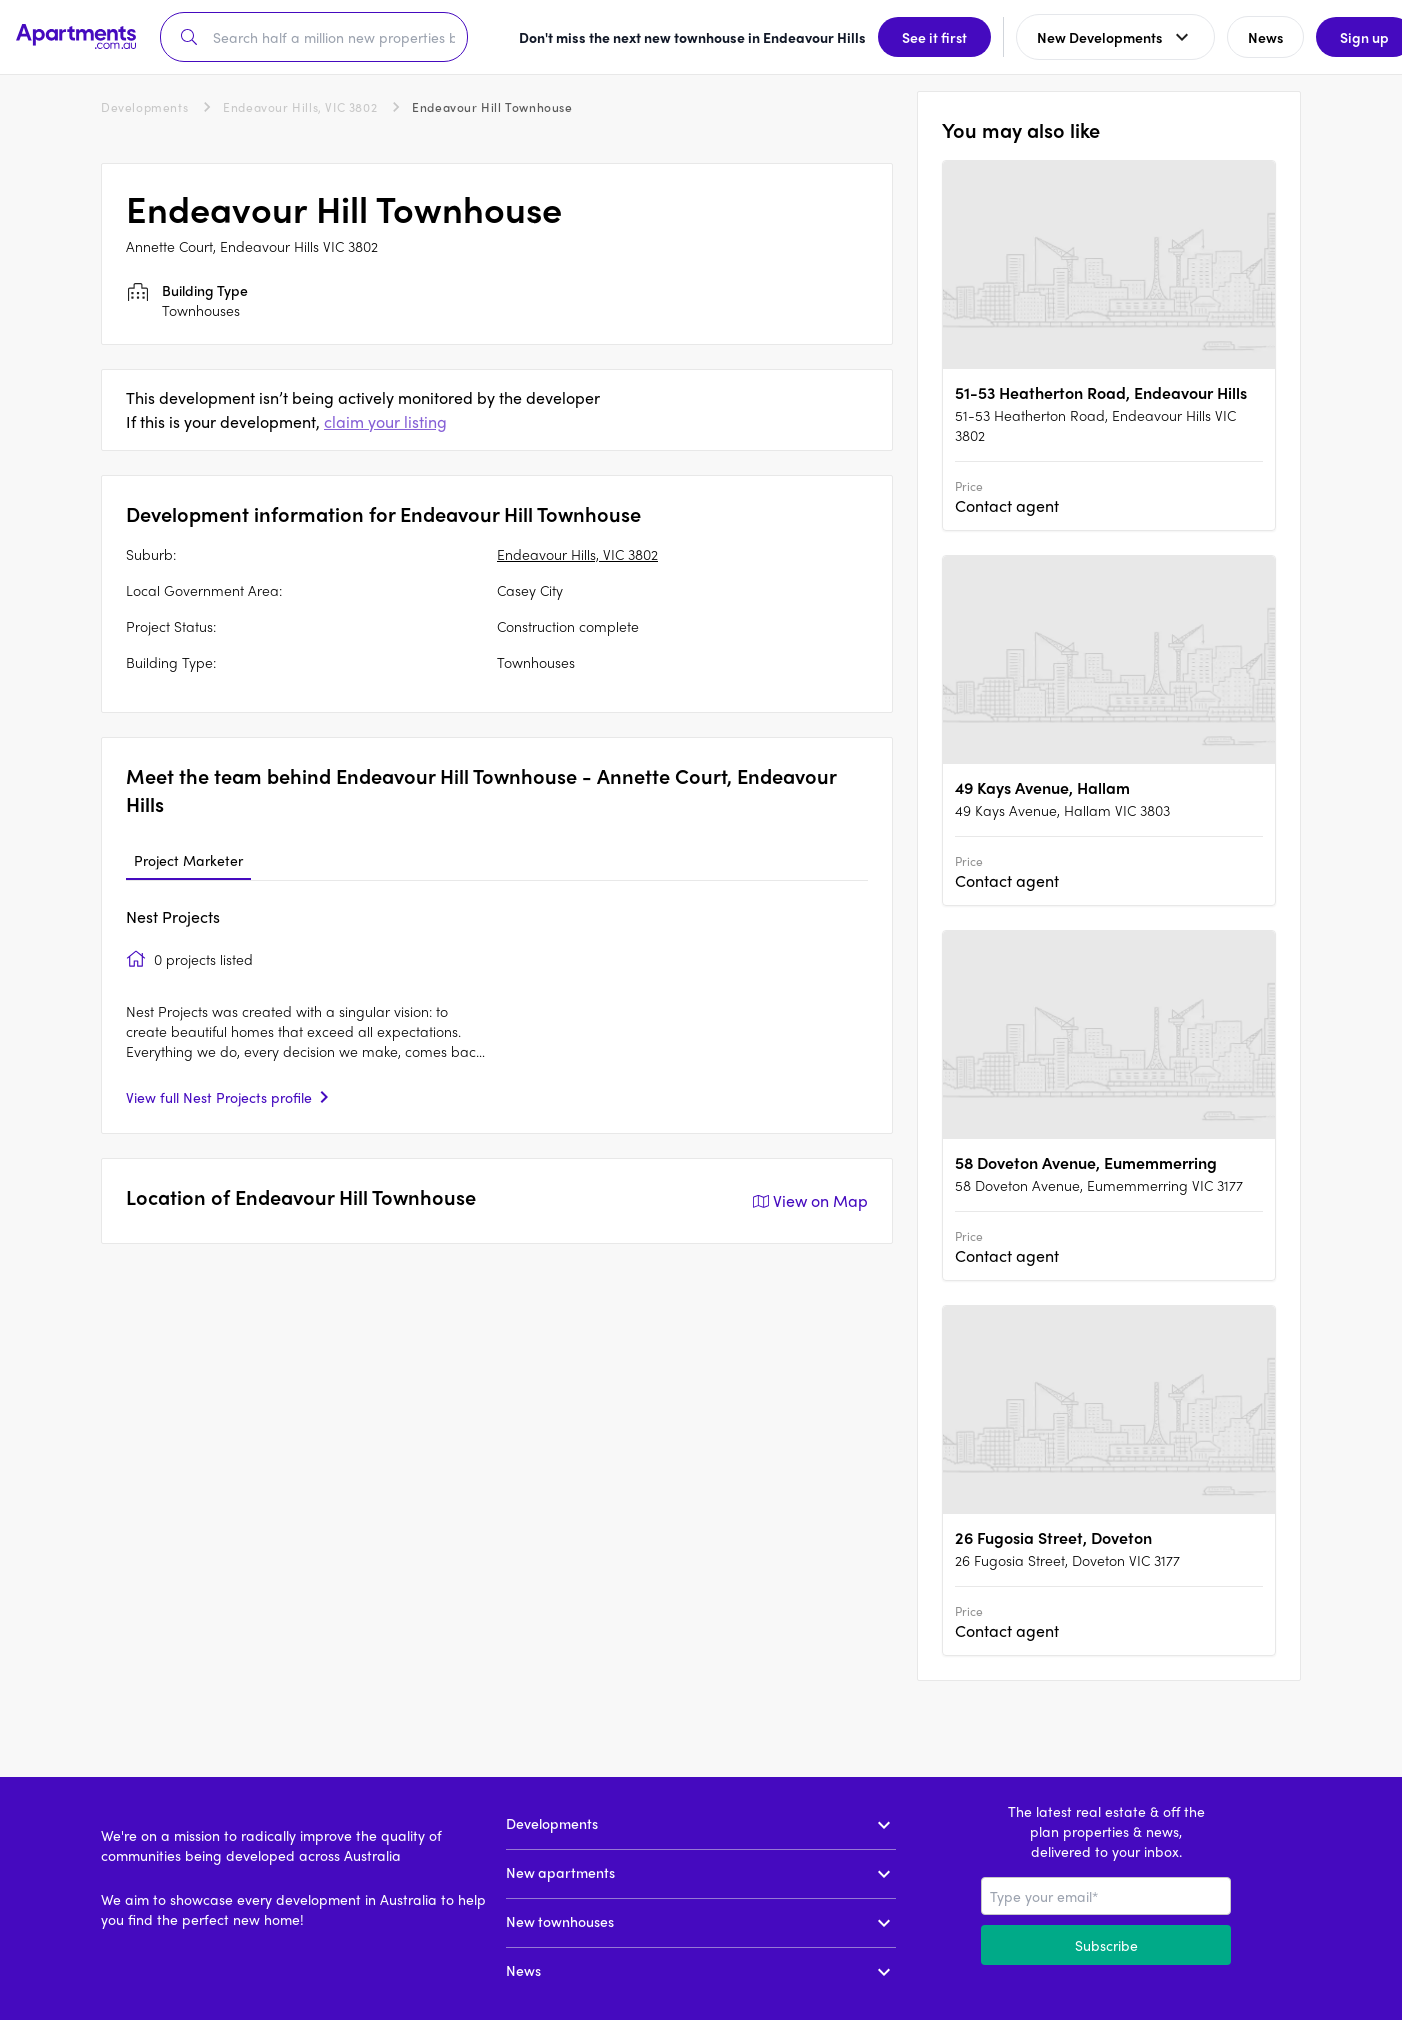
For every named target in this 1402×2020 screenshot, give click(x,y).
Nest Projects (173, 916)
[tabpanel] (497, 1007)
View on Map (808, 1201)
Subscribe (1106, 1945)
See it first (907, 37)
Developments (144, 107)
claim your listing (385, 421)
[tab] (188, 861)
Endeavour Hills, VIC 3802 (300, 107)
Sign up (1337, 37)
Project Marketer (188, 860)
